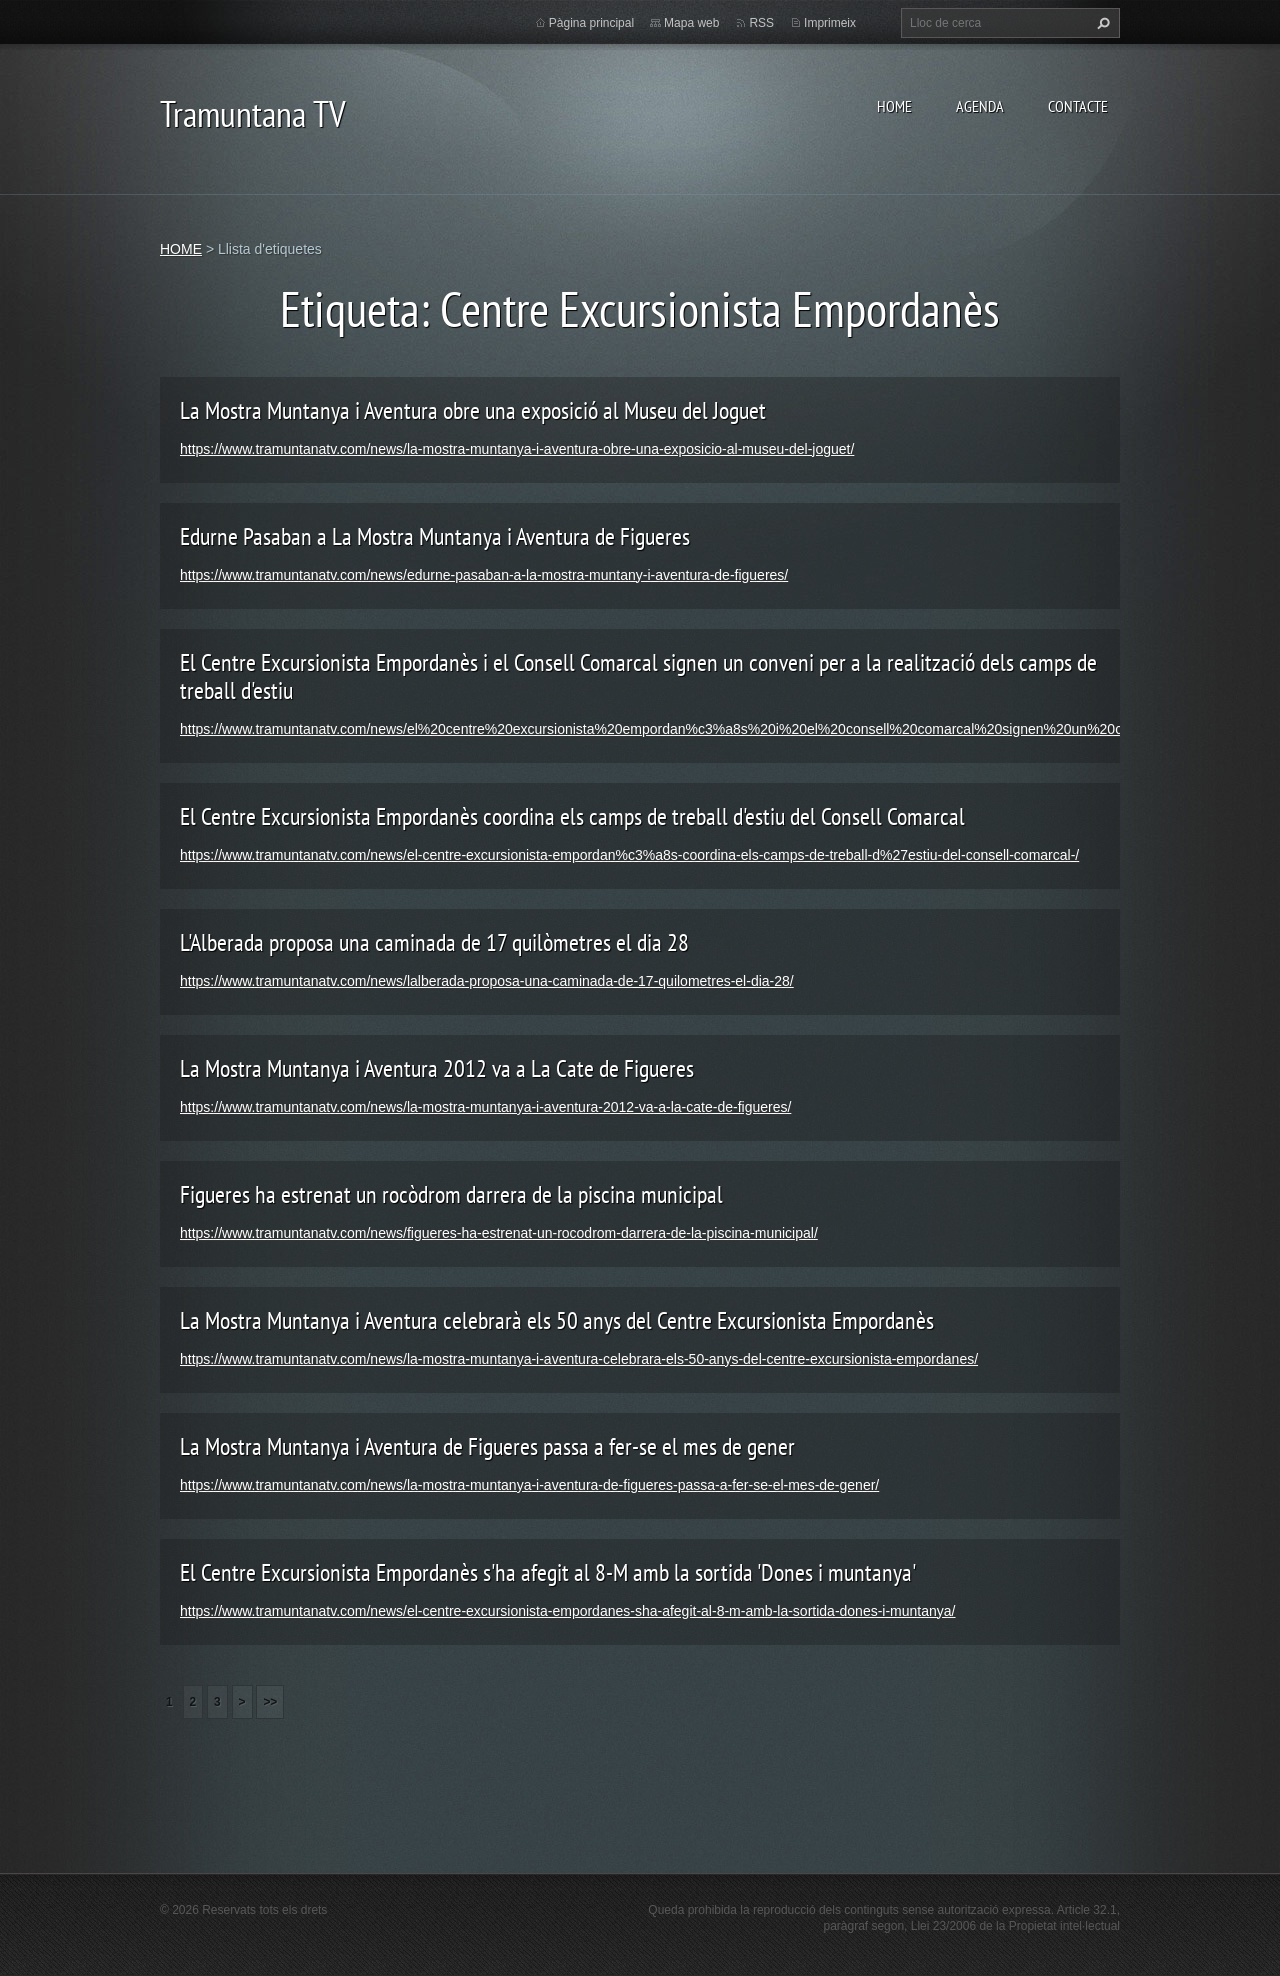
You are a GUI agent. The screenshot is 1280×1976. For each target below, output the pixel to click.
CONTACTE (1078, 106)
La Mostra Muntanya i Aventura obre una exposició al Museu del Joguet (473, 410)
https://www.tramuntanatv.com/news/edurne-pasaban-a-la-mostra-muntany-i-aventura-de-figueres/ (484, 575)
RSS (761, 23)
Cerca (1101, 23)
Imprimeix (830, 23)
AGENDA (980, 106)
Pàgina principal (591, 23)
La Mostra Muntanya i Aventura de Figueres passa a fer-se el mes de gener (487, 1446)
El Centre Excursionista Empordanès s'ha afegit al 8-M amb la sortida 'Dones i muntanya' (548, 1572)
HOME (894, 106)
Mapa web (691, 23)
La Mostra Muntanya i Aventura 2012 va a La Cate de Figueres (437, 1068)
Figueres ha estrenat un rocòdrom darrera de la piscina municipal (451, 1194)
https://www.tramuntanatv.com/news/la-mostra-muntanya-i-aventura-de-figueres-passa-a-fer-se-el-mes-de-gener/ (529, 1485)
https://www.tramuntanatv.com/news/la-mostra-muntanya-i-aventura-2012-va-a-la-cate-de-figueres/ (485, 1107)
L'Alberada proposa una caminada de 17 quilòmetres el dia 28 (434, 942)
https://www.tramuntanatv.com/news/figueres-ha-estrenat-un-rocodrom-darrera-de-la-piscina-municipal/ (499, 1233)
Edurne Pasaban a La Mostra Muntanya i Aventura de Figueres (435, 536)
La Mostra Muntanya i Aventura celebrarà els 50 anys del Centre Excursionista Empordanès (557, 1320)
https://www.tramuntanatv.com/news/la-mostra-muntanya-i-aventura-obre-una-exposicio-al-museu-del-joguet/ (517, 449)
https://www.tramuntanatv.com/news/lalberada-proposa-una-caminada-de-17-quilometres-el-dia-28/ (487, 981)
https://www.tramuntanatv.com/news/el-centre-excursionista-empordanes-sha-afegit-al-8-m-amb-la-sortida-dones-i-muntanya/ (568, 1611)
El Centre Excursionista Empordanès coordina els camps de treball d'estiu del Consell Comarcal (572, 816)
